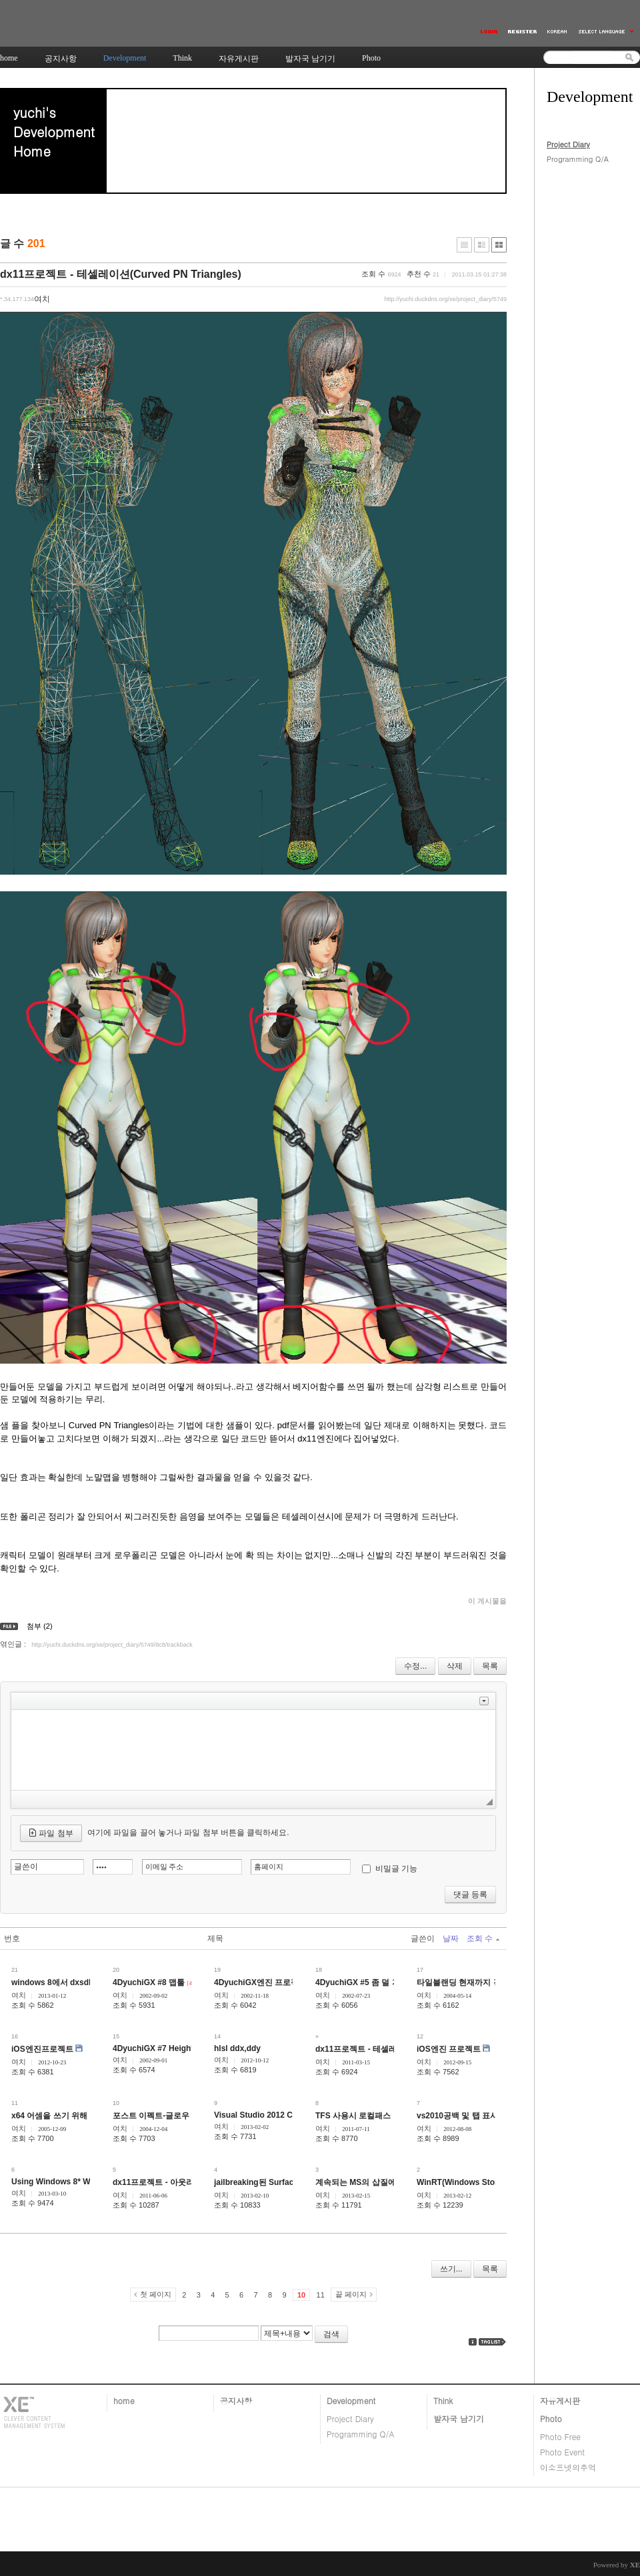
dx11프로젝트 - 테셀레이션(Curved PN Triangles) (120, 274)
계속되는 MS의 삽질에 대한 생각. (375, 2182)
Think (443, 2400)
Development (351, 2400)
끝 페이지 (351, 2294)
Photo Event (562, 2451)
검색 (331, 2334)
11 (321, 2295)
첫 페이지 (155, 2294)
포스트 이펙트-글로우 (151, 2115)
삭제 (455, 1666)
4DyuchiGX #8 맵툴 (149, 1982)
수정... (415, 1666)
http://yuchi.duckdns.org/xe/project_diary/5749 (445, 299)
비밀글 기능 (396, 1868)
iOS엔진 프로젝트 (449, 2049)
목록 (490, 1666)
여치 (18, 1995)
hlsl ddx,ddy (237, 2048)
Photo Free (560, 2436)
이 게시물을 (487, 1601)
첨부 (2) (40, 1626)
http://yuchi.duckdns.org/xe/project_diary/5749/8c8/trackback (112, 1644)
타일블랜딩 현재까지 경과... (466, 1982)
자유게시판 (560, 2400)
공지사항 (236, 2400)
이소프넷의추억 (568, 2467)
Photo (551, 2418)
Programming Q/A (578, 159)
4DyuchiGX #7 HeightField (162, 2048)
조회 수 (483, 1938)
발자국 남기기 (458, 2418)
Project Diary (568, 144)
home (124, 2400)
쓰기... (451, 2269)
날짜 (451, 1938)
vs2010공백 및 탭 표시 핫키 (466, 2115)
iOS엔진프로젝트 (42, 2049)
